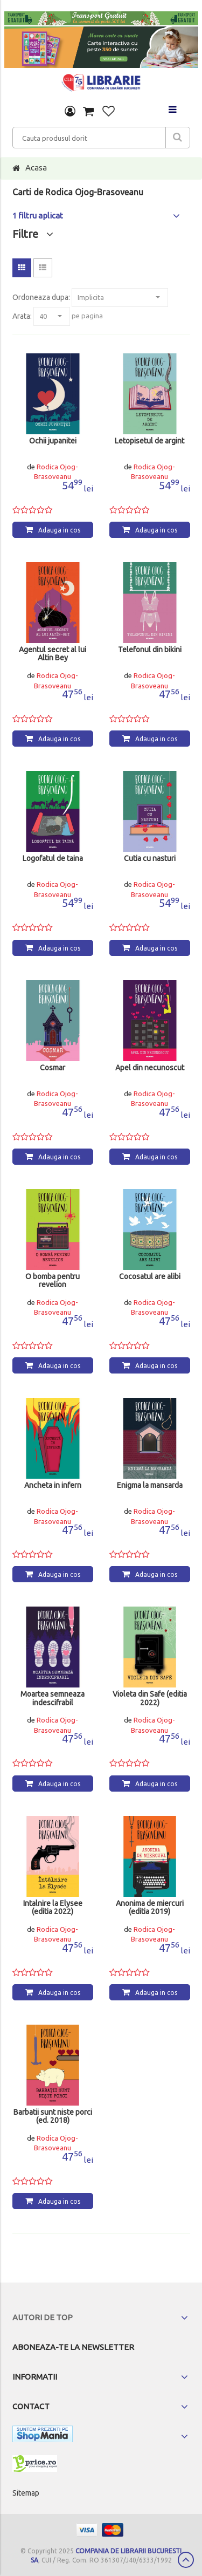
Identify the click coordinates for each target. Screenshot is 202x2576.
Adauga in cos (59, 530)
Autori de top (42, 2317)
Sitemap (25, 2493)
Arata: (22, 316)
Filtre (32, 234)
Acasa (36, 167)
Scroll (186, 2560)
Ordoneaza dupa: (41, 297)
